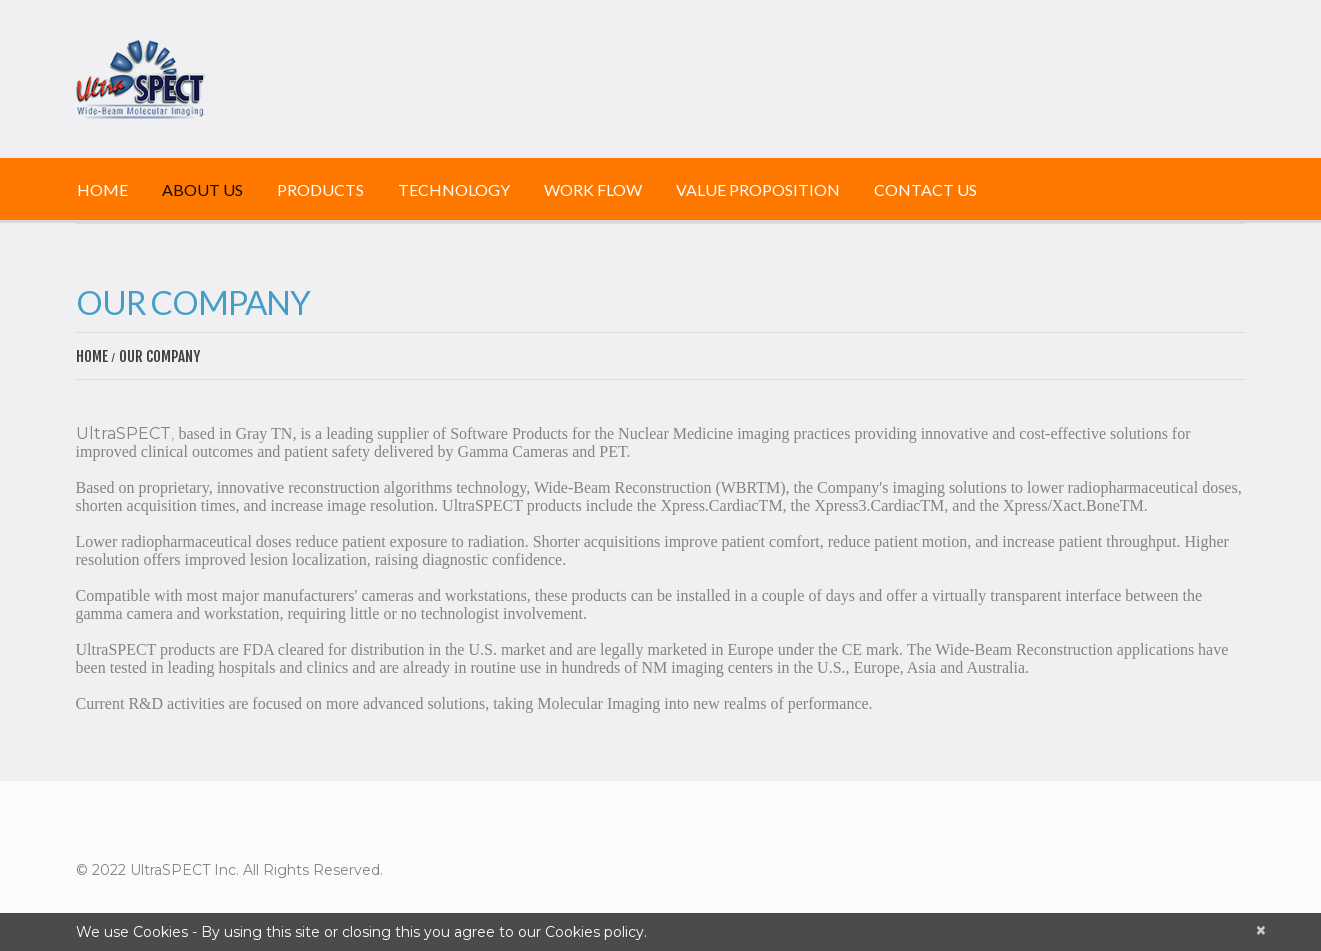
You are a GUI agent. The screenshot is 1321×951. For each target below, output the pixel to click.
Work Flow (593, 189)
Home (102, 189)
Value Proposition (758, 189)
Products (320, 189)
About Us (202, 189)
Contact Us (925, 189)
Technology (454, 189)
